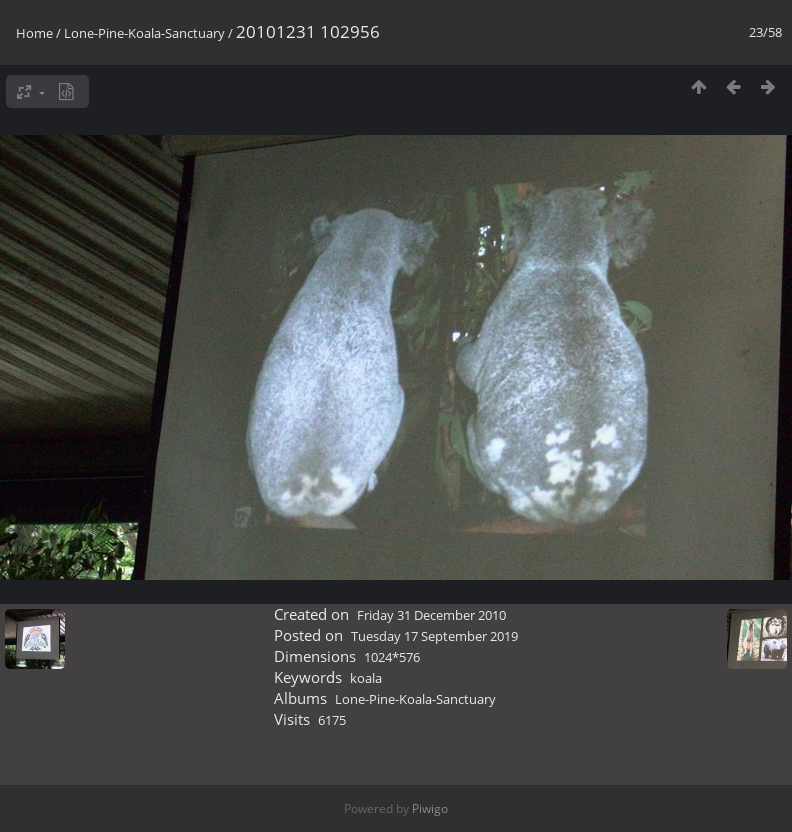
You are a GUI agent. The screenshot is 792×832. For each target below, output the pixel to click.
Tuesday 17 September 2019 (434, 636)
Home (34, 33)
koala (366, 678)
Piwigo (430, 808)
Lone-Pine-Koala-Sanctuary (144, 33)
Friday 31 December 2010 (431, 615)
